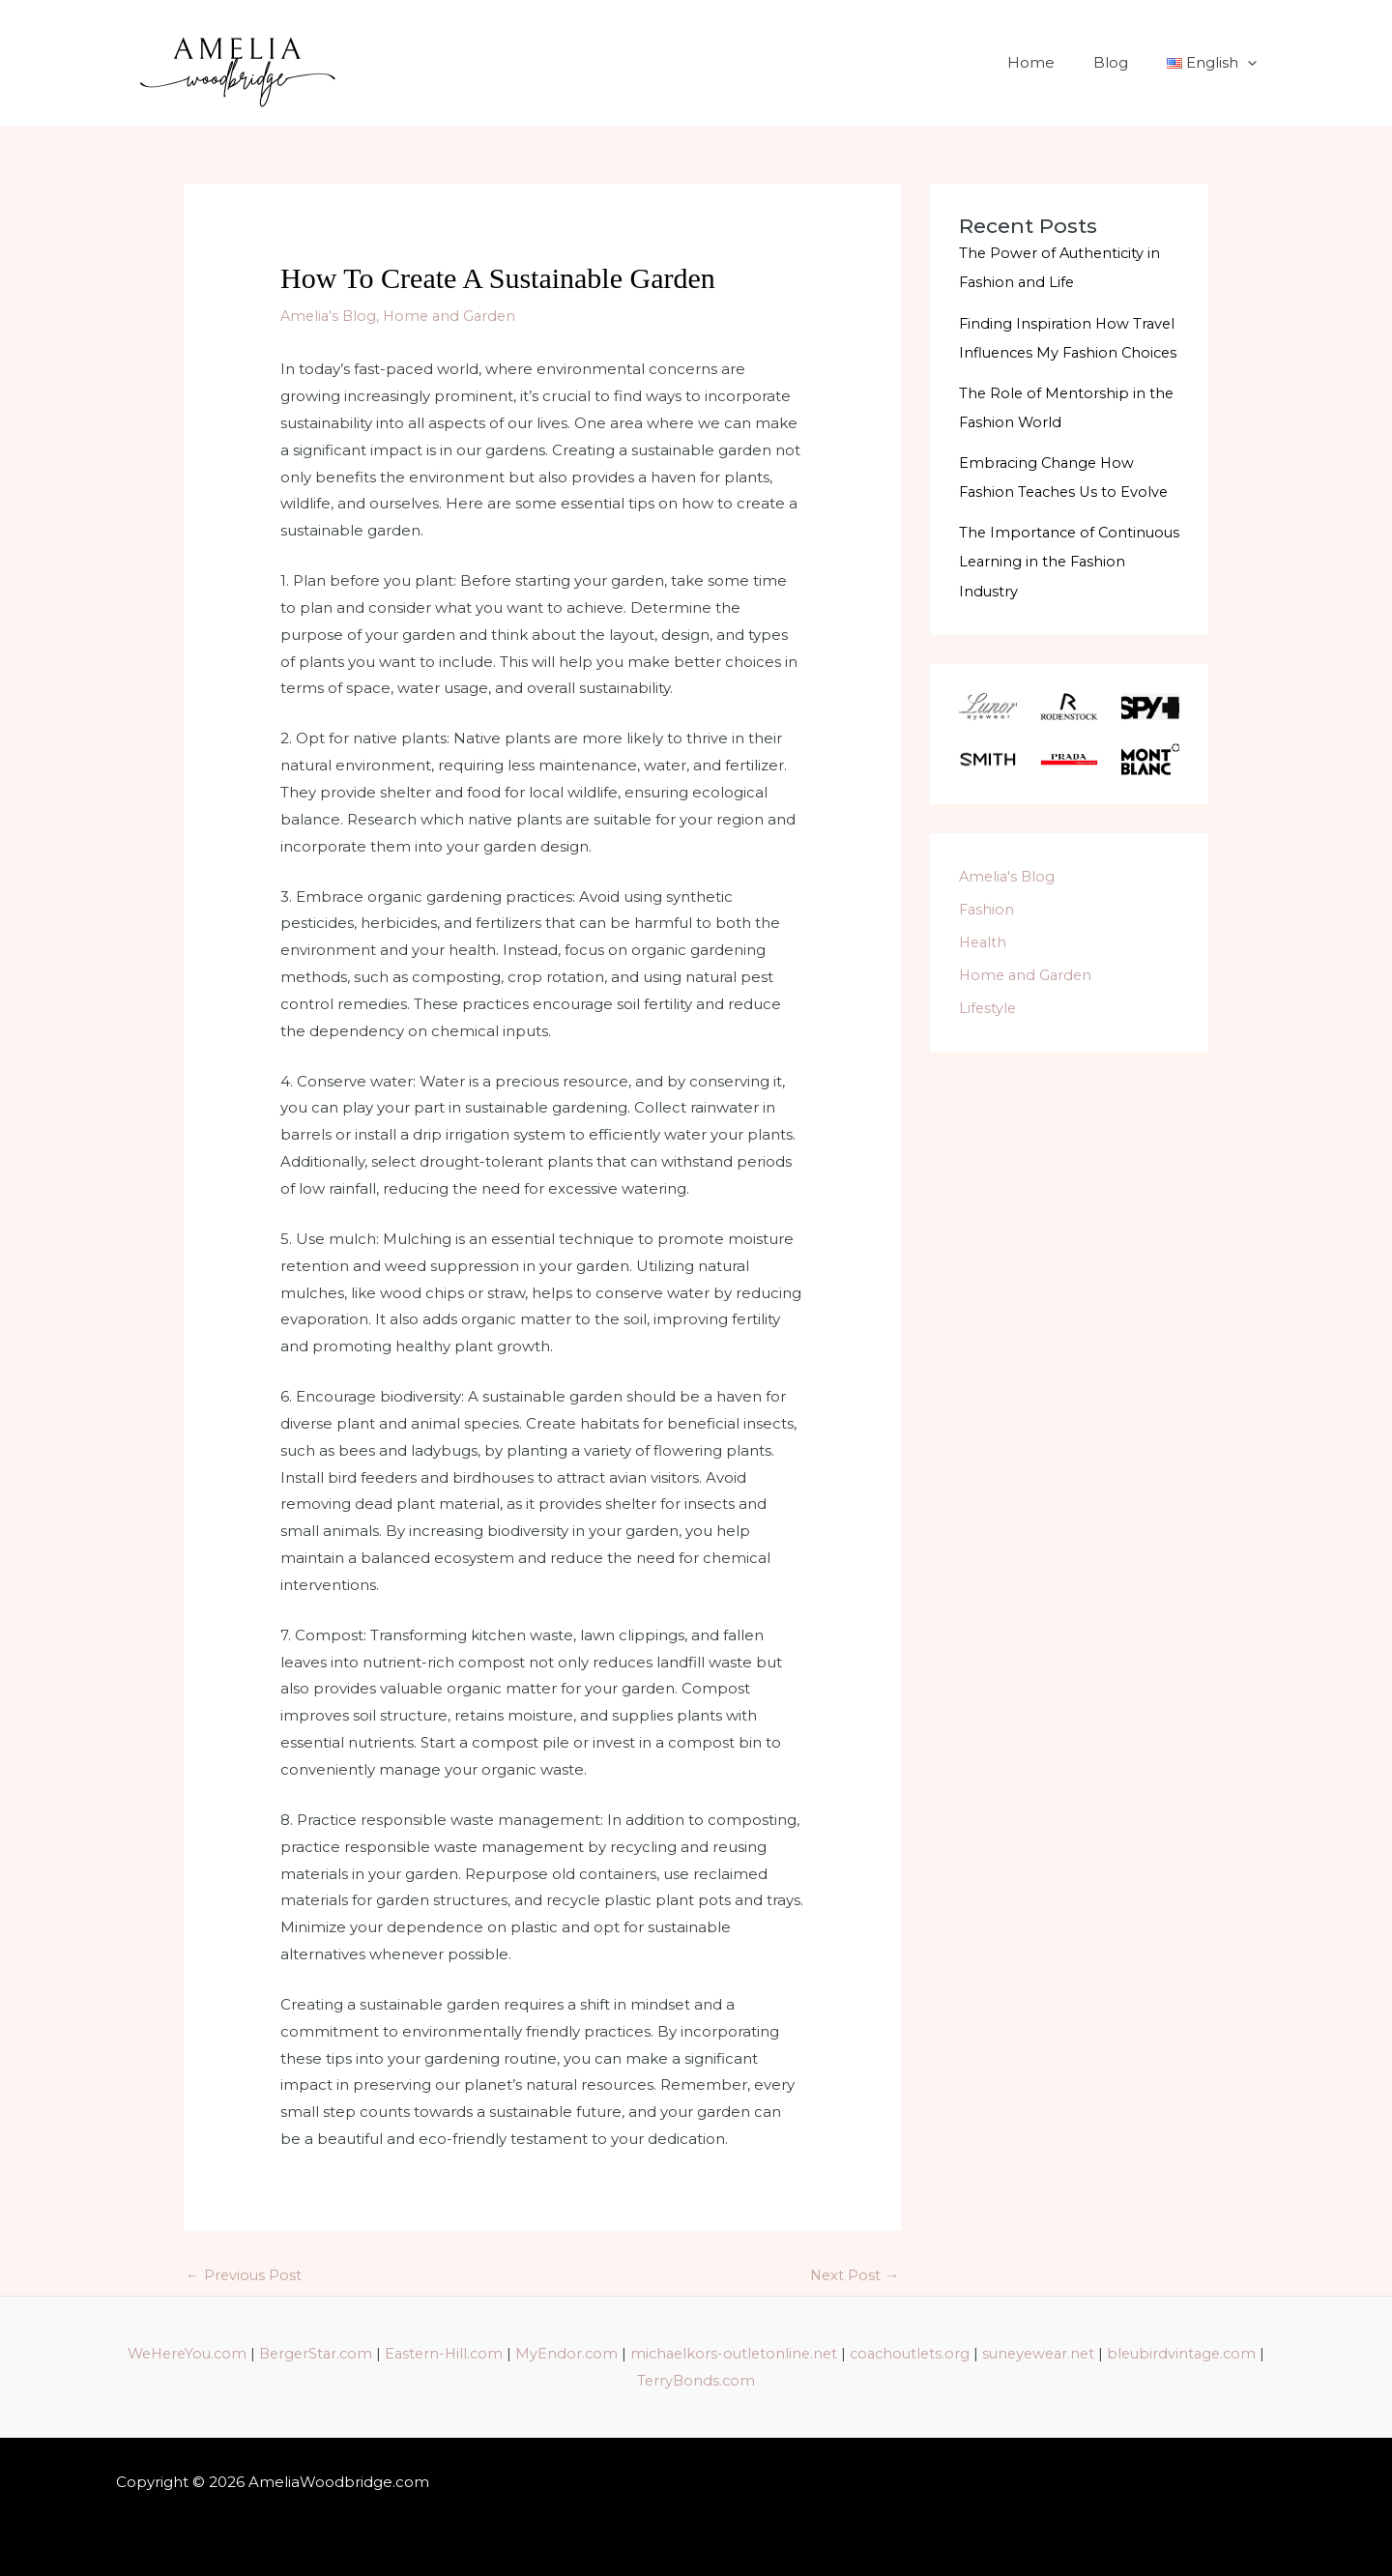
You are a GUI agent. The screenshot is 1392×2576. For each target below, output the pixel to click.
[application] (1252, 63)
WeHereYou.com (254, 2354)
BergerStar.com (389, 2354)
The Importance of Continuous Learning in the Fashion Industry (1058, 589)
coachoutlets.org (999, 2354)
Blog (1125, 62)
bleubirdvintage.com (630, 2381)
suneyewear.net (1133, 2354)
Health (984, 969)
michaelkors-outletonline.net (817, 2354)
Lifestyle (988, 1035)
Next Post (853, 2276)
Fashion (987, 937)
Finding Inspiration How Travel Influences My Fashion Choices (1069, 351)
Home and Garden (455, 315)
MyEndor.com (646, 2354)
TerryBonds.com (779, 2381)
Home (1055, 62)
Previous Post (245, 2276)
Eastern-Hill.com (521, 2354)
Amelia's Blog (330, 315)
